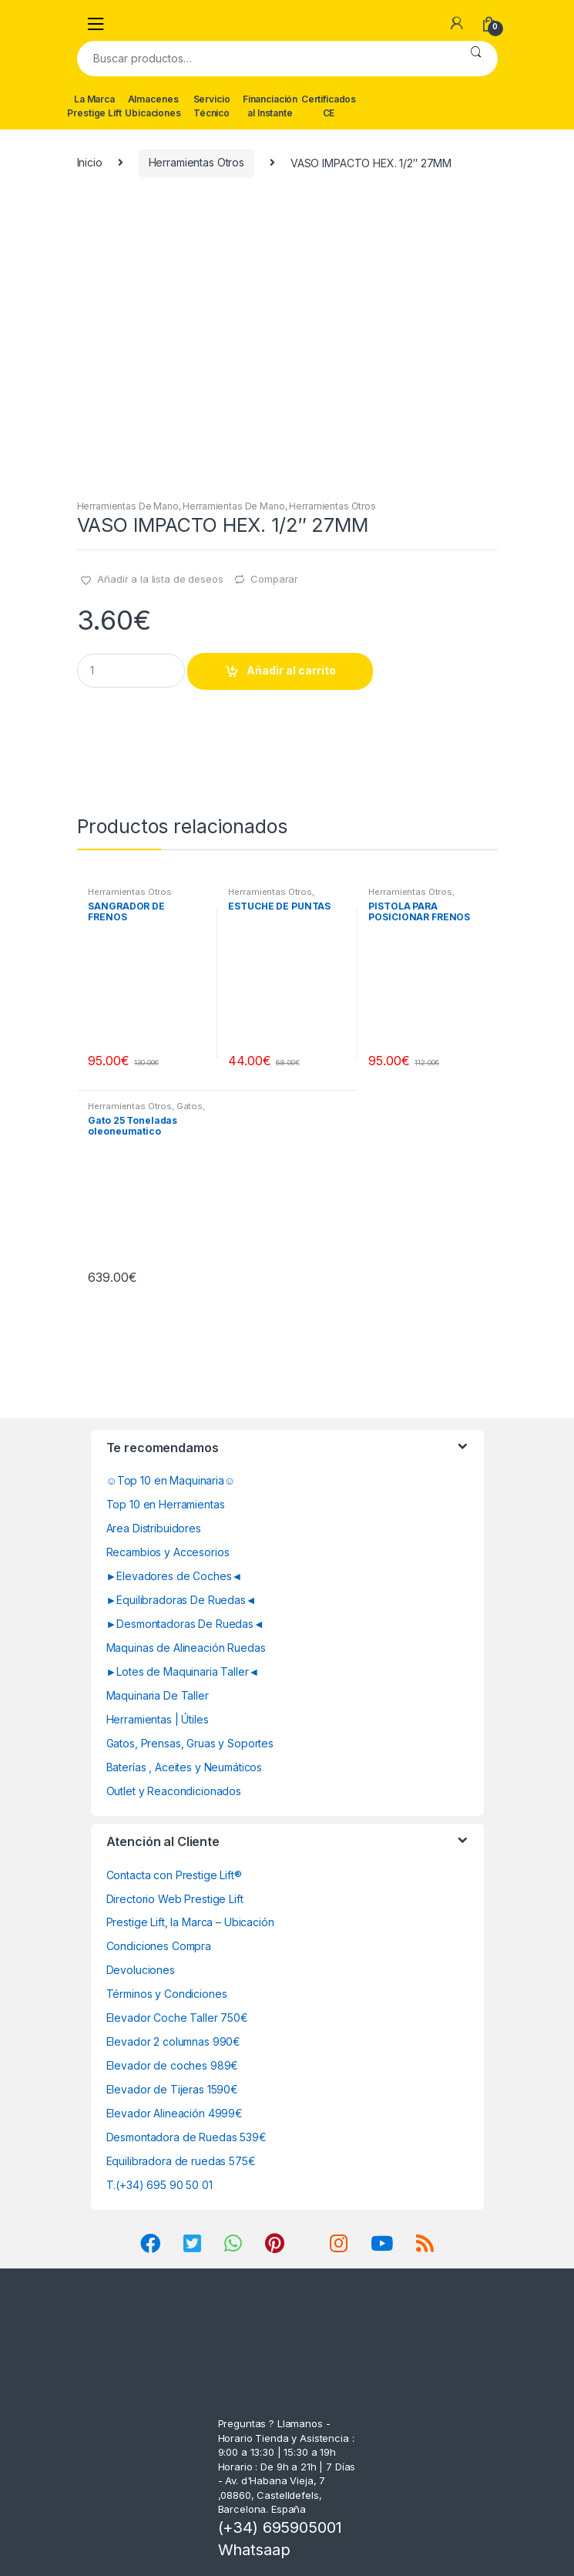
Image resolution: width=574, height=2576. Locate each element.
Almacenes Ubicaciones (152, 106)
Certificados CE (328, 106)
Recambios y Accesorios (168, 1552)
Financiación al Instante (270, 106)
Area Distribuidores (153, 1528)
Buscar (476, 58)
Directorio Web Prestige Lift (174, 1898)
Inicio (89, 162)
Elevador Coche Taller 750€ (177, 2017)
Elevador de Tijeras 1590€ (172, 2089)
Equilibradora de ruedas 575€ (181, 2160)
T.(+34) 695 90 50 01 (159, 2184)
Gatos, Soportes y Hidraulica (146, 1111)
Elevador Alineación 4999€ (174, 2113)
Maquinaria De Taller (157, 1695)
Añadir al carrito (291, 670)
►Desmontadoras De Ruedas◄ (185, 1623)
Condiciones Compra (158, 1945)
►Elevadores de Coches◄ (174, 1575)
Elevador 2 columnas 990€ (173, 2041)
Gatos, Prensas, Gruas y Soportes (190, 1743)
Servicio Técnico (211, 106)
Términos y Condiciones (166, 1993)
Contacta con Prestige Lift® (174, 1875)
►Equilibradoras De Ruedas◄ (181, 1599)
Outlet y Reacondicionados (174, 1790)
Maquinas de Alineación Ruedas (186, 1647)
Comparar (274, 579)
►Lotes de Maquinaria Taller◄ (183, 1671)
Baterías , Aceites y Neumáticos (184, 1767)
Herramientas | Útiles (157, 1719)
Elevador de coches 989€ (172, 2065)
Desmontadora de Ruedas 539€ (186, 2137)
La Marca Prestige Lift (94, 106)
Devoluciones (140, 1969)
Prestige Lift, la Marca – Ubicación (190, 1922)
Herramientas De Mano (128, 506)
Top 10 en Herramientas (165, 1504)
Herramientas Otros (196, 162)
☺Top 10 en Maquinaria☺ (171, 1480)
